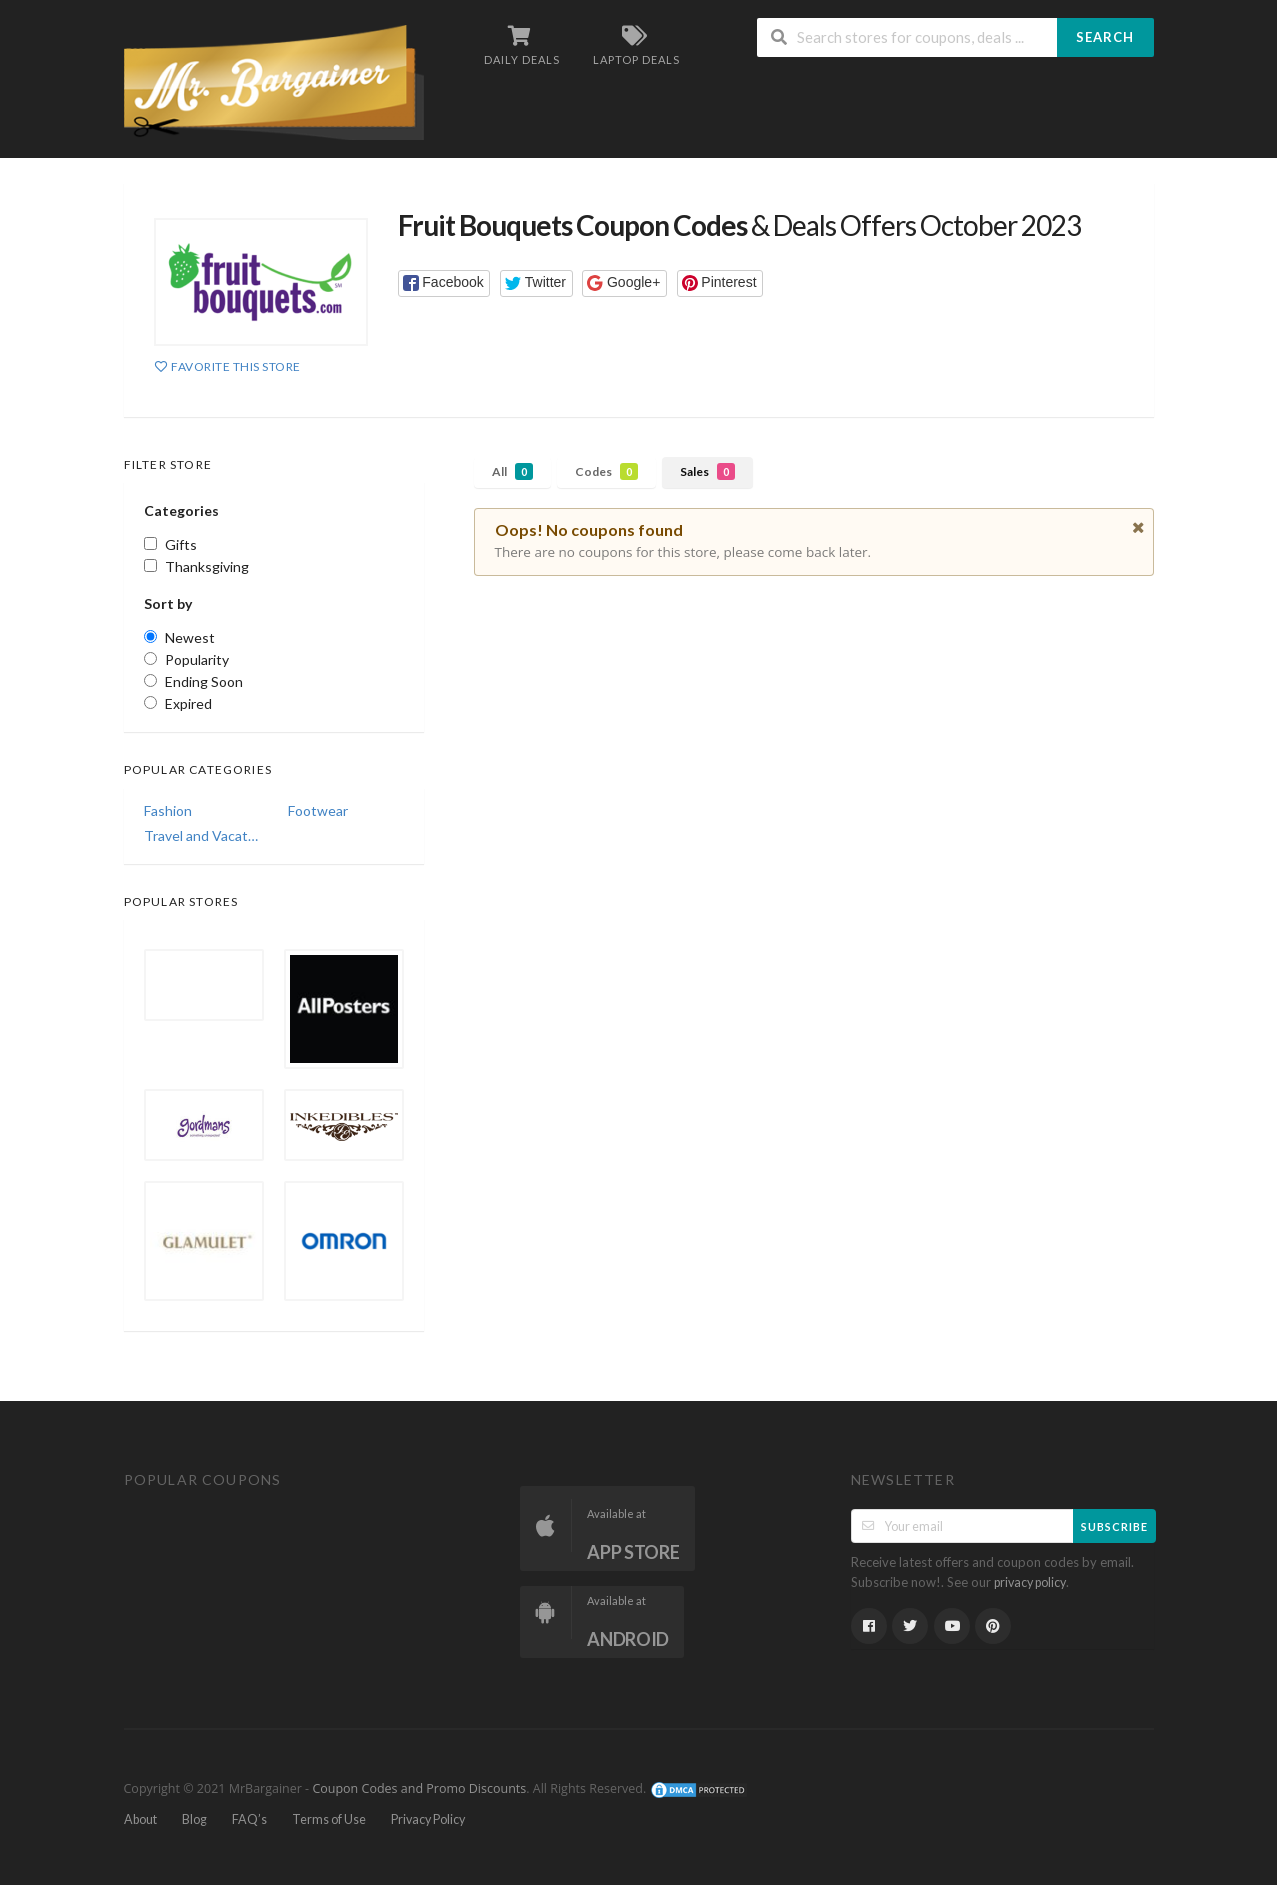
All (512, 471)
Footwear (318, 810)
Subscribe (1114, 1526)
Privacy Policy (428, 1819)
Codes (606, 471)
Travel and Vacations (202, 835)
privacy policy (1030, 1582)
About (140, 1819)
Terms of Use (329, 1819)
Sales (707, 471)
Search (1105, 37)
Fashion (168, 810)
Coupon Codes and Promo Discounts (419, 1788)
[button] (444, 283)
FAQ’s (249, 1819)
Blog (194, 1819)
